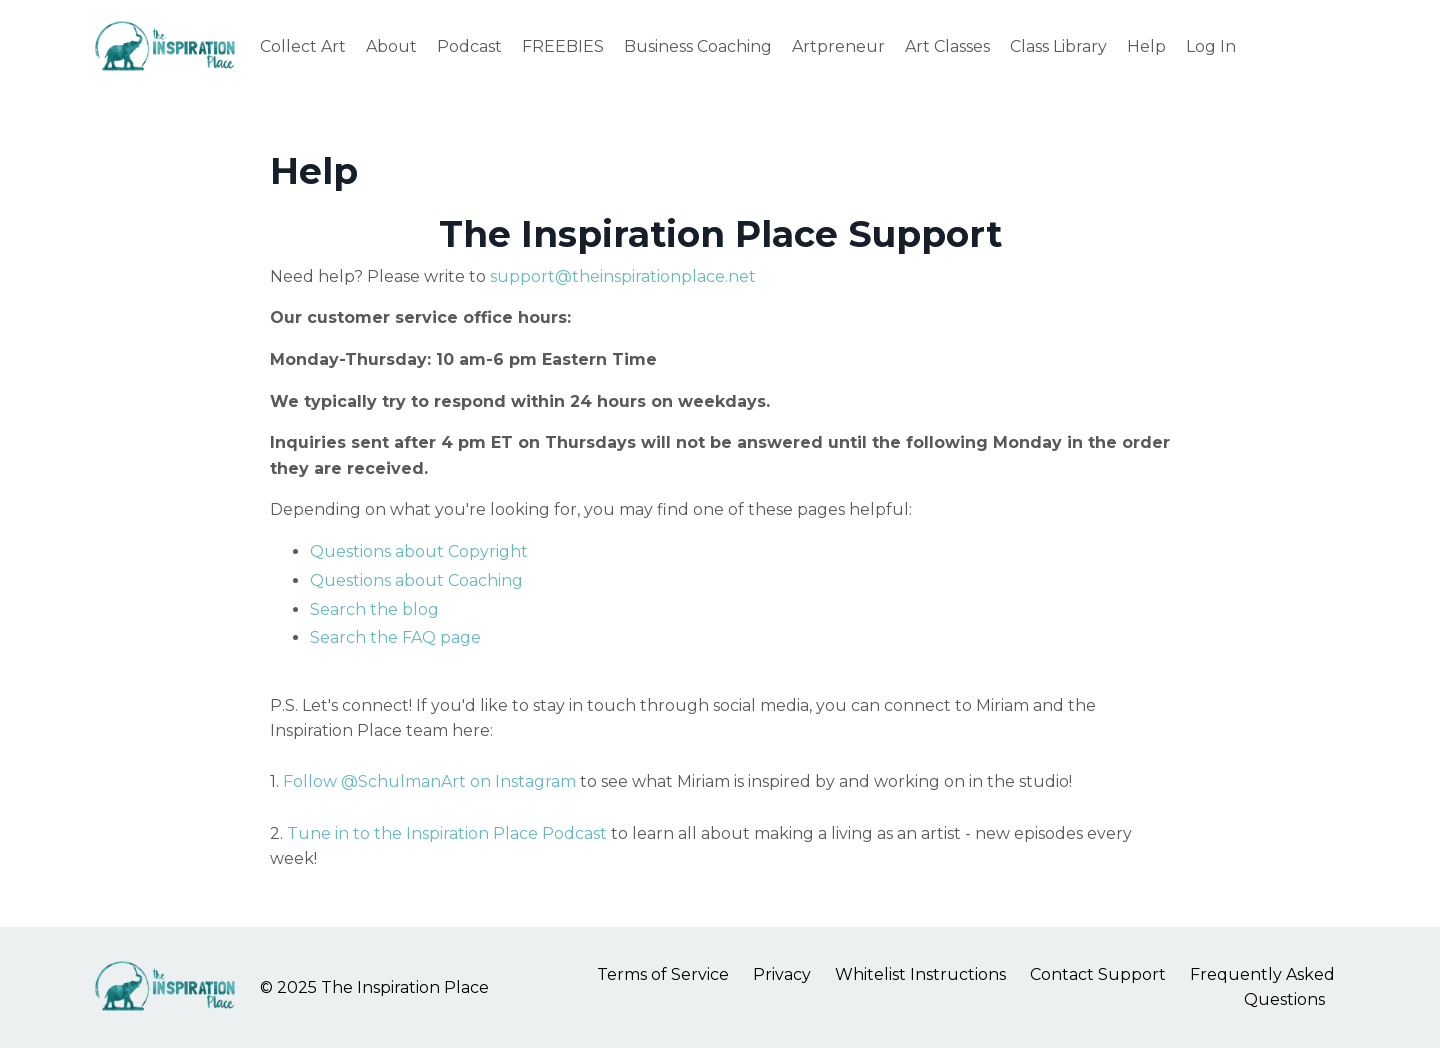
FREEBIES (563, 46)
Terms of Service (663, 974)
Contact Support (1098, 974)
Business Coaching (698, 46)
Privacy (782, 974)
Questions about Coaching (416, 580)
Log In (1211, 46)
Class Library (1058, 46)
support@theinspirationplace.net (623, 276)
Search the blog (374, 609)
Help (1146, 46)
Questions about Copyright (419, 551)
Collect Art (303, 46)
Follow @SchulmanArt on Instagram (431, 781)
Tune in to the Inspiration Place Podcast (447, 833)
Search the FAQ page (395, 637)
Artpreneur (838, 46)
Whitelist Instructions (920, 974)
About (391, 46)
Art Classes (947, 46)
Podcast (469, 46)
